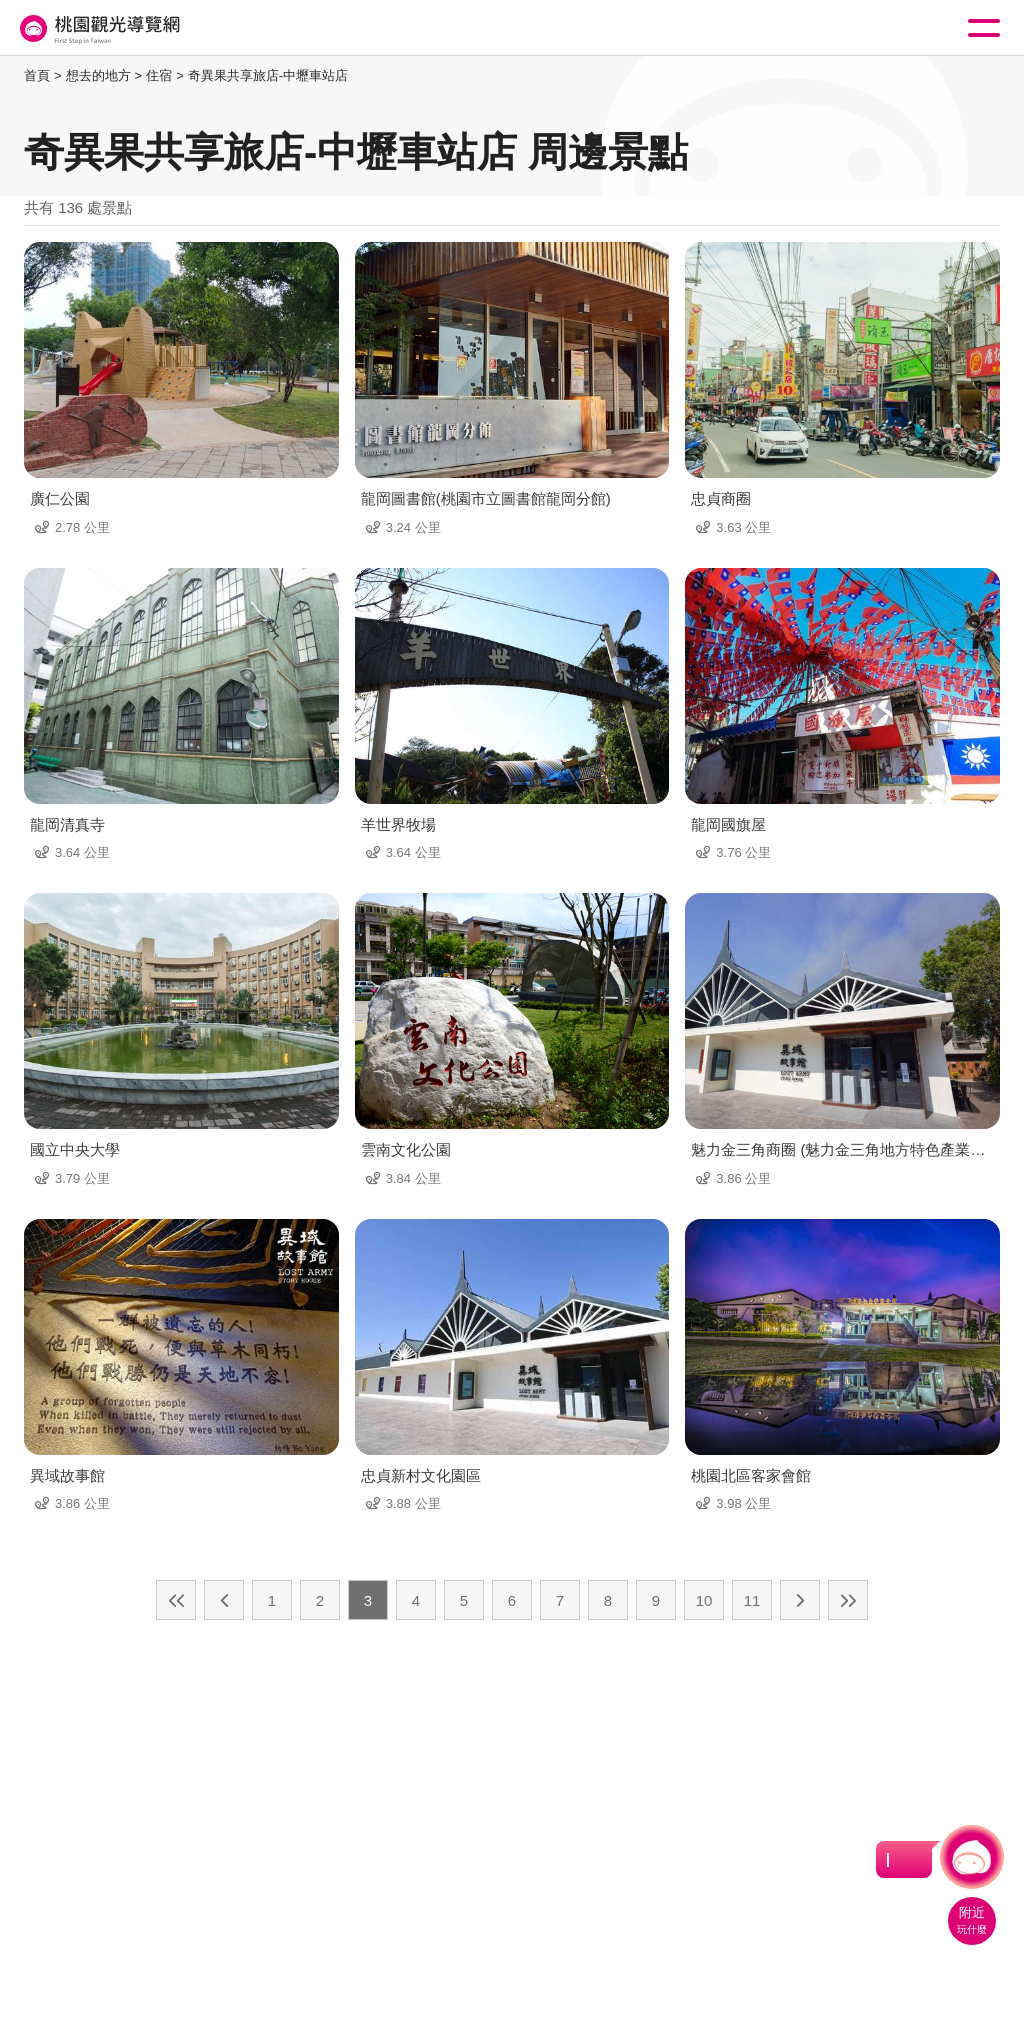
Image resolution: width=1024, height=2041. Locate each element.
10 (704, 1600)
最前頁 (176, 1600)
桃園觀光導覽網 (98, 28)
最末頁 (848, 1600)
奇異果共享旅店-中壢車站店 (268, 75)
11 (752, 1600)
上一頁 (224, 1600)
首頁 (37, 75)
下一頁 (800, 1600)
